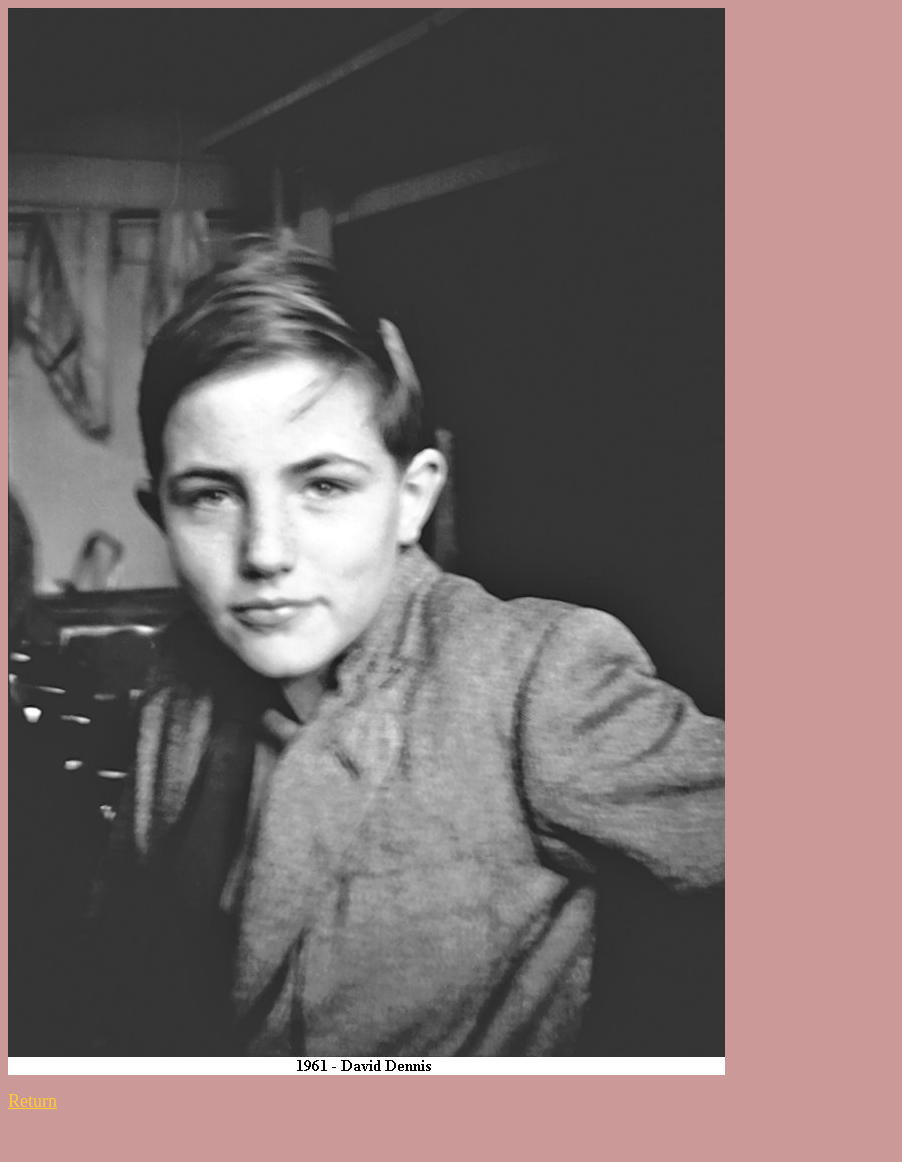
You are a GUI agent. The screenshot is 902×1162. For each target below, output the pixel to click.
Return (32, 1101)
